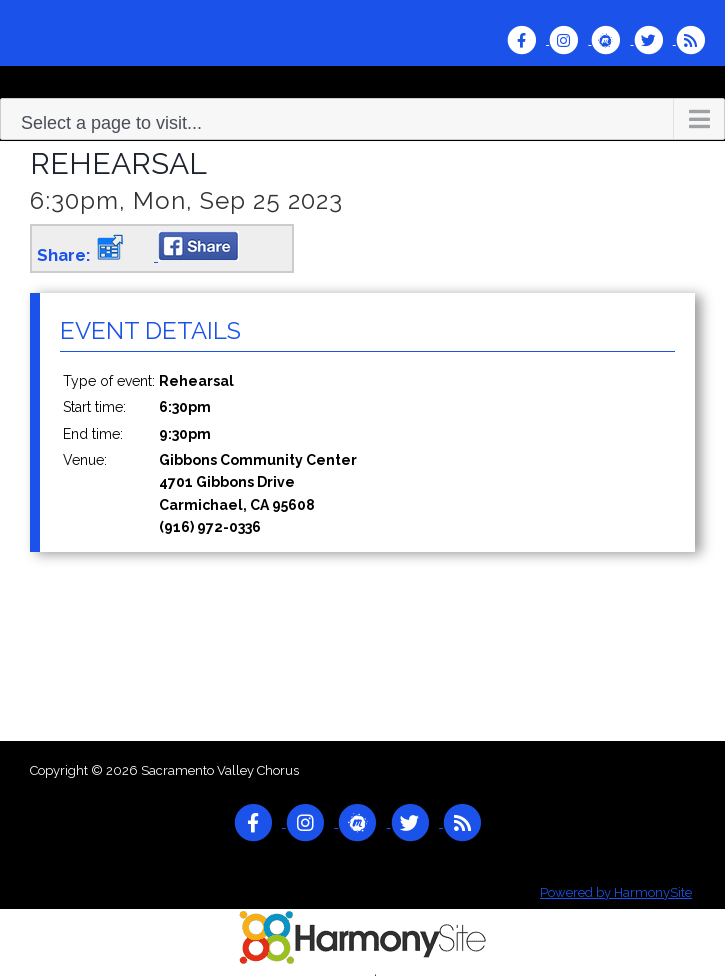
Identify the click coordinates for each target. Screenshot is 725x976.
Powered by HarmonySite (616, 892)
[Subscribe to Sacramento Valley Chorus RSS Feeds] (695, 40)
